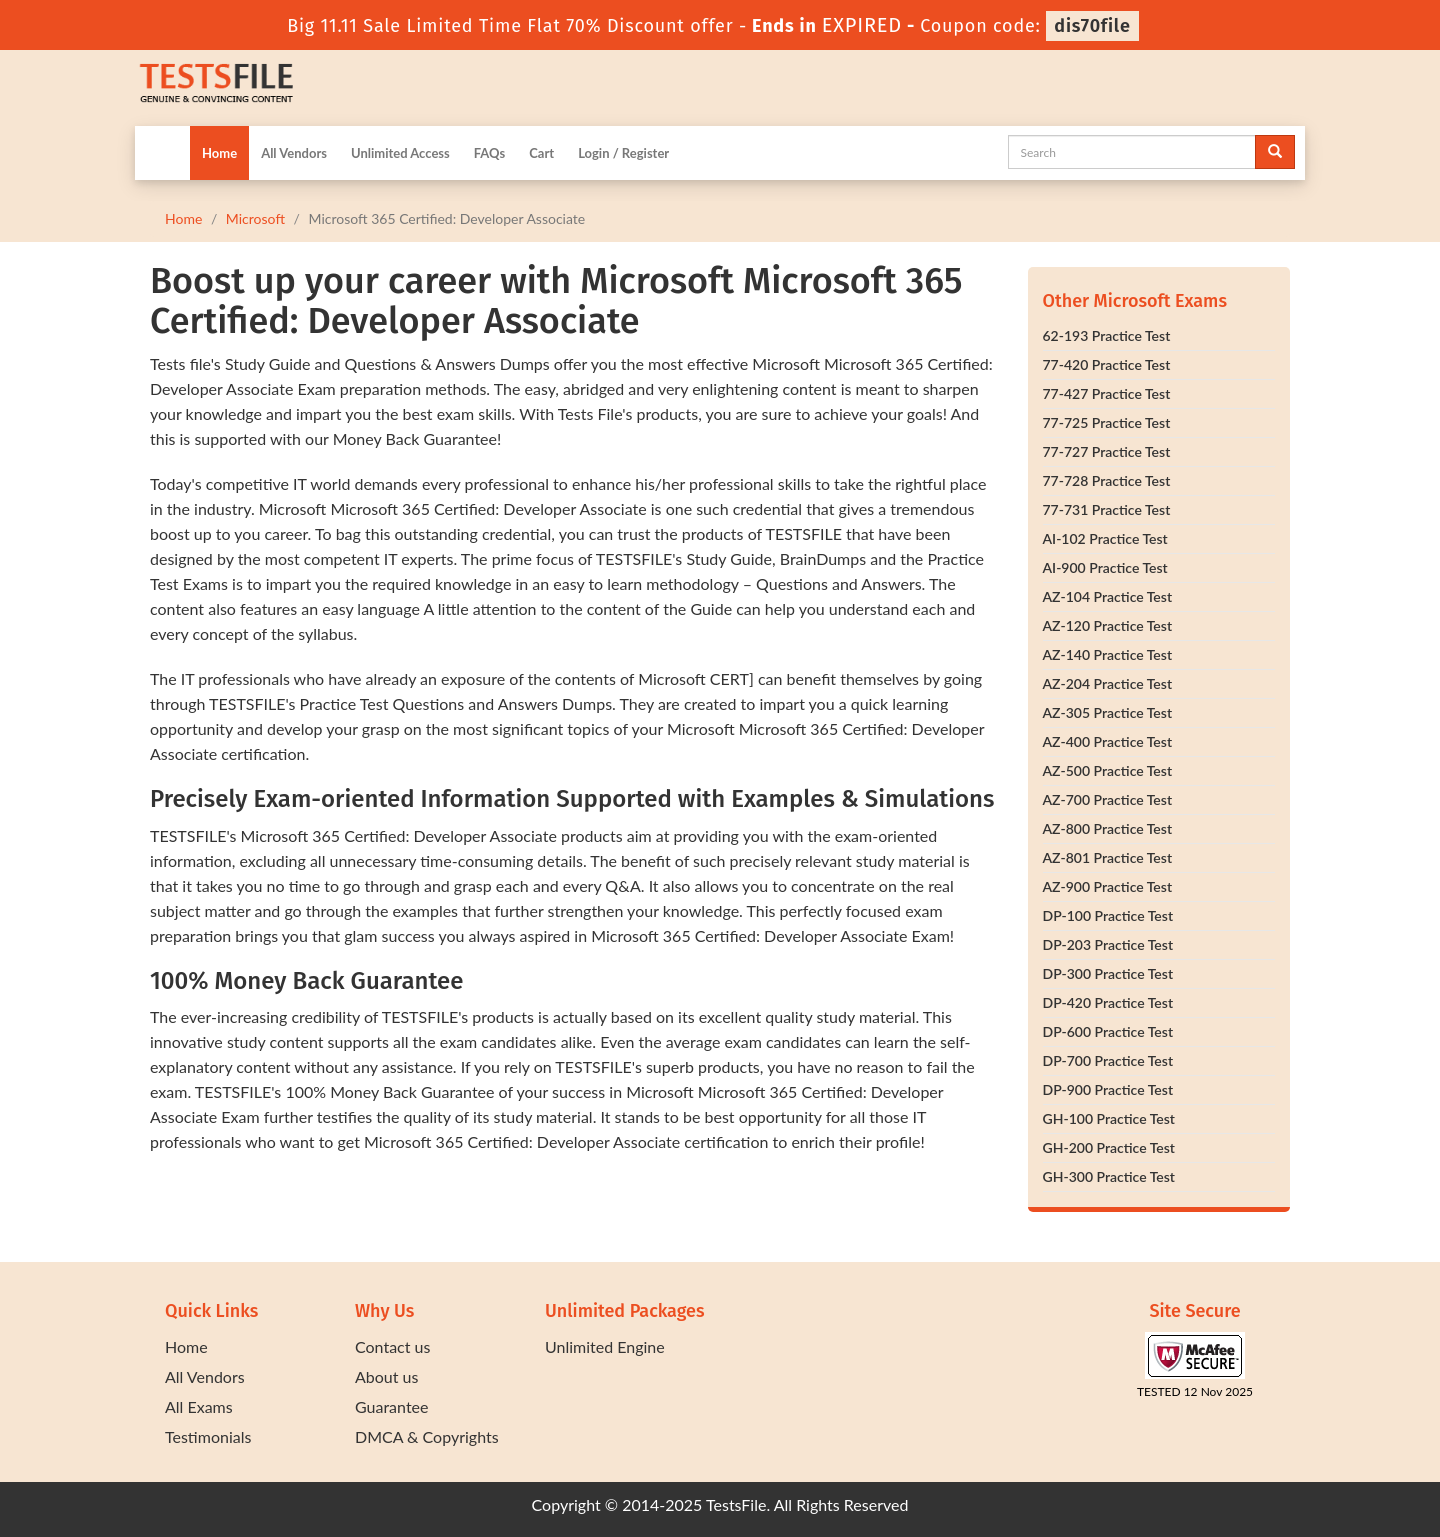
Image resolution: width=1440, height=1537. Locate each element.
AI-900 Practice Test (1105, 567)
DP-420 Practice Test (1108, 1002)
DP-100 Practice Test (1108, 915)
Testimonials (208, 1436)
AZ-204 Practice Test (1108, 683)
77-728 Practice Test (1107, 480)
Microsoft (255, 218)
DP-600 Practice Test (1108, 1031)
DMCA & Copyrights (427, 1436)
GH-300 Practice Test (1109, 1176)
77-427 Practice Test (1107, 393)
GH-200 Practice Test (1109, 1147)
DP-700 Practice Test (1108, 1060)
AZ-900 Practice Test (1108, 886)
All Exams (199, 1406)
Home (219, 153)
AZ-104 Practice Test (1108, 596)
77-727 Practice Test (1107, 451)
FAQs (489, 153)
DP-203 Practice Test (1108, 944)
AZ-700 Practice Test (1108, 799)
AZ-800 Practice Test (1108, 828)
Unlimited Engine (605, 1346)
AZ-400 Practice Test (1108, 741)
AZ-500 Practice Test (1108, 770)
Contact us (392, 1346)
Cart (541, 153)
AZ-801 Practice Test (1108, 857)
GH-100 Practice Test (1109, 1118)
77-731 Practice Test (1107, 509)
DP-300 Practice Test (1108, 973)
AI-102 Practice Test (1105, 538)
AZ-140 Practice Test (1108, 654)
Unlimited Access (400, 153)
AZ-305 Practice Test (1108, 712)
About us (386, 1376)
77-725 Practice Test (1107, 422)
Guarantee (391, 1406)
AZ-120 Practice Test (1108, 625)
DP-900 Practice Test (1108, 1089)
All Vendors (294, 153)
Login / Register (623, 153)
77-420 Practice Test (1107, 364)
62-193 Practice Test (1107, 335)
